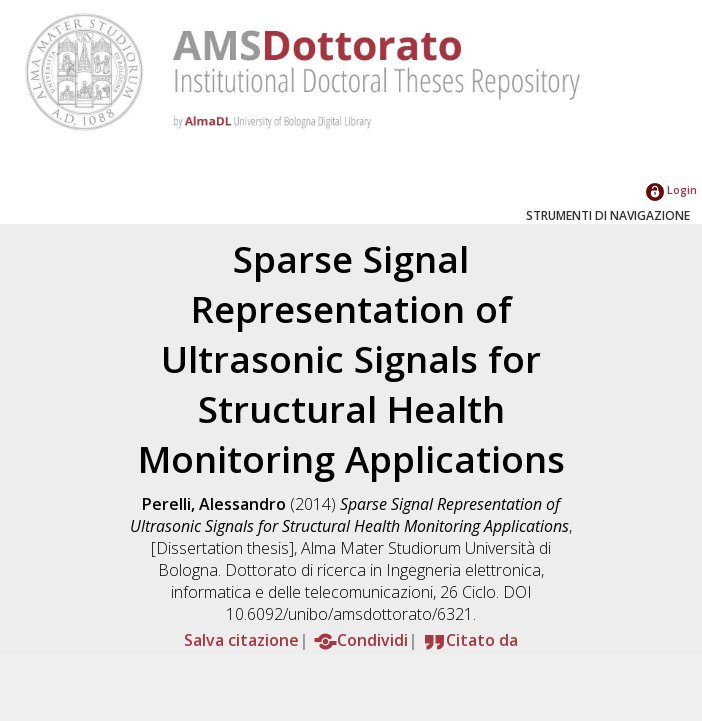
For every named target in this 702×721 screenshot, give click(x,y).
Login (671, 189)
